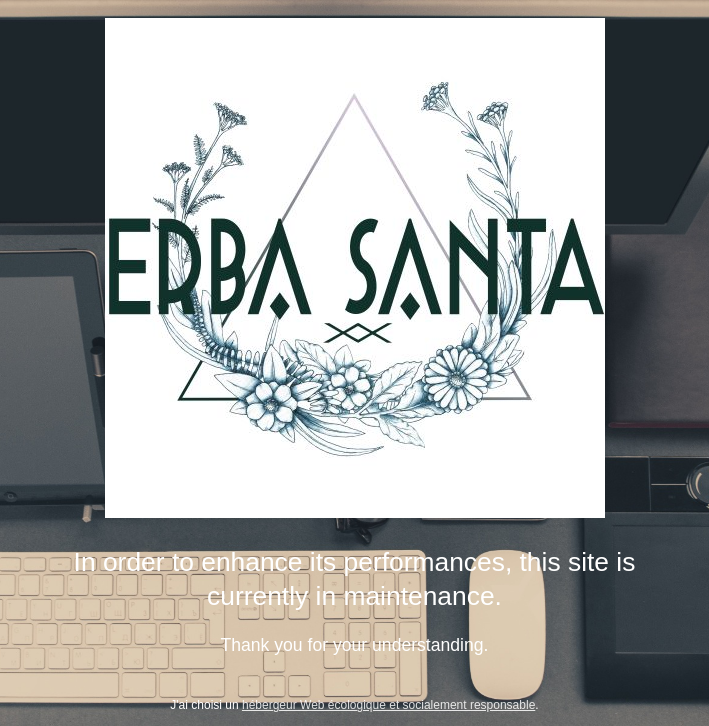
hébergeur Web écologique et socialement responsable (388, 705)
